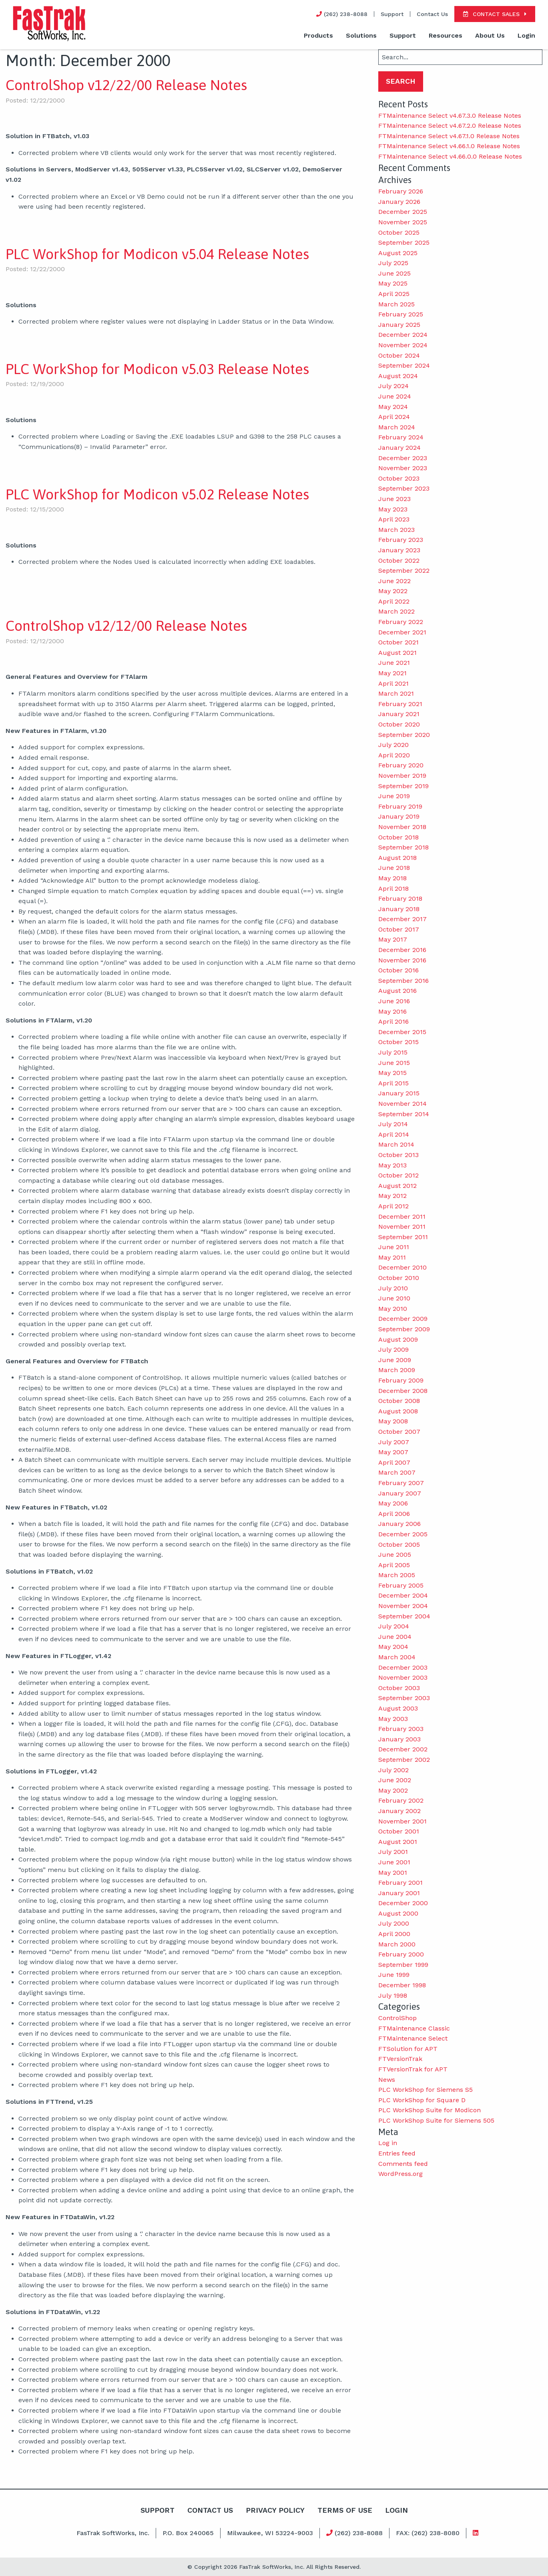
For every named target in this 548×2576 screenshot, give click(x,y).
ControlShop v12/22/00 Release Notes (126, 84)
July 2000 (393, 1923)
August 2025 (398, 253)
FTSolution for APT (408, 2049)
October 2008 (399, 1401)
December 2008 (403, 1391)
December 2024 (403, 334)
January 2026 (399, 201)
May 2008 (393, 1421)
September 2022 (404, 570)
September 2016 (403, 980)
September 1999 (403, 1964)
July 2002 (393, 1770)
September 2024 (404, 365)
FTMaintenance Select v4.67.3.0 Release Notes (449, 115)
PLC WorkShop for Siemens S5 (425, 2089)
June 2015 (394, 1063)
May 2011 (392, 1257)
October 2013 (398, 1155)
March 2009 (396, 1370)
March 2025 (396, 304)
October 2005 (399, 1544)
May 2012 (392, 1195)
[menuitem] (318, 36)
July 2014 (393, 1124)
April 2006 (394, 1513)
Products (318, 35)
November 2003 (403, 1677)
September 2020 (404, 735)
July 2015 (392, 1052)
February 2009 (401, 1380)
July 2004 (393, 1626)
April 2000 (394, 1934)
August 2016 (397, 990)
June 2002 (394, 1780)
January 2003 (399, 1739)
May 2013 (392, 1165)
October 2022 (399, 560)
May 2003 (393, 1719)
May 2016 (392, 1011)
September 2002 (404, 1759)
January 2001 (399, 1893)
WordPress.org (400, 2174)
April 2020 (394, 755)
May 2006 (393, 1503)
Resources (445, 35)
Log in (387, 2143)
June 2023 (394, 499)
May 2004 (393, 1646)
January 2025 (399, 324)
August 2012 (397, 1185)
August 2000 (398, 1913)
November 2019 (402, 775)
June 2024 (394, 396)
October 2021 (398, 642)
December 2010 (402, 1267)
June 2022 (394, 581)
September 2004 (404, 1616)
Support (392, 14)
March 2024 (396, 427)
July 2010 (393, 1288)
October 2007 (399, 1431)
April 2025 (393, 294)
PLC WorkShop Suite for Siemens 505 (436, 2120)
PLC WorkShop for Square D (422, 2100)
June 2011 (393, 1247)
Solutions (361, 35)
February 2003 (401, 1729)
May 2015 (392, 1073)
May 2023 (392, 509)
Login (526, 35)
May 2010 (392, 1308)
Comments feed (403, 2163)
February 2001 (400, 1882)
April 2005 (394, 1565)
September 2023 (404, 488)
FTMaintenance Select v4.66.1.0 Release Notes (449, 146)
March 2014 (396, 1144)
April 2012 (393, 1206)
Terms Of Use (344, 2510)
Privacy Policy (275, 2510)
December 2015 (402, 1032)
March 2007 (397, 1472)
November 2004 (403, 1606)
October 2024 (399, 355)
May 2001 (392, 1872)
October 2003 (399, 1688)
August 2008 (398, 1411)
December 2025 (402, 211)
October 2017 (398, 929)
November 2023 (402, 468)
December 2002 (403, 1749)
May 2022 (392, 591)
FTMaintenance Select (413, 2038)
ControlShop (397, 2018)
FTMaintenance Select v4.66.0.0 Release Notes (450, 156)
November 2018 (402, 827)
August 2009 (398, 1339)
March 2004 (397, 1657)
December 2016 (402, 950)
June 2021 (394, 662)
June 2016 (394, 1001)
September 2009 (404, 1329)
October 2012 (398, 1175)
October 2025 (399, 232)
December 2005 (403, 1534)
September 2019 (403, 786)
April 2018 (393, 888)
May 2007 (393, 1452)
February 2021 (400, 704)
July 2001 (393, 1852)
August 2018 (397, 857)
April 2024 (394, 417)
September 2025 (404, 242)
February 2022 (400, 622)
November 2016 (402, 960)
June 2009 (394, 1360)
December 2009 (403, 1318)
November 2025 (402, 222)
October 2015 (398, 1042)
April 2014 (393, 1134)
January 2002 (399, 1811)
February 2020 (401, 765)
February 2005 (401, 1585)
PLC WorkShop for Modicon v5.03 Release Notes (157, 368)
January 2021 (399, 714)
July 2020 (393, 745)
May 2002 (393, 1790)
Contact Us (432, 14)
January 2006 (399, 1523)
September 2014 (403, 1114)
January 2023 (399, 550)
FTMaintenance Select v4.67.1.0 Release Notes (449, 136)
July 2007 (393, 1442)
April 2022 (393, 601)
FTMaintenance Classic (414, 2028)
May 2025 (392, 283)
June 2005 (394, 1554)
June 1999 (393, 1974)
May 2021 (392, 673)
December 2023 (402, 458)
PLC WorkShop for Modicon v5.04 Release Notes (157, 254)
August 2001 (397, 1841)
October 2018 (398, 837)
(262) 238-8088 (354, 2533)
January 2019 (399, 816)
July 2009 (393, 1349)
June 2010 (394, 1298)
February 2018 (400, 898)
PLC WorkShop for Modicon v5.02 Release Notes (157, 494)
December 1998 (402, 1985)
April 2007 (394, 1462)
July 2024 (393, 386)
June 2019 (394, 796)
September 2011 (403, 1237)
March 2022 (396, 611)
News (386, 2079)
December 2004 (403, 1595)
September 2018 (403, 847)
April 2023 (393, 519)
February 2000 (401, 1954)
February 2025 (400, 314)
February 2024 (401, 437)
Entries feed (397, 2153)
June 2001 (394, 1862)
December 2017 (402, 919)
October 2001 (398, 1831)
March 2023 (396, 529)
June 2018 (394, 867)
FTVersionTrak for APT (413, 2069)
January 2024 (399, 447)
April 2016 (393, 1021)
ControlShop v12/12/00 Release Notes (126, 625)
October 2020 (399, 724)
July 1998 (392, 1995)
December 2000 (403, 1903)
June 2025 (394, 273)
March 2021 (396, 693)
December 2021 (402, 632)
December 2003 (403, 1667)
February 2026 (400, 191)
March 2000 (397, 1944)
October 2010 (398, 1278)
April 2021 (393, 683)
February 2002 (401, 1800)
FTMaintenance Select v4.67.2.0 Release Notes (449, 125)
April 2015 (393, 1083)
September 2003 (404, 1698)
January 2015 (399, 1093)
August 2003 (398, 1708)
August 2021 (397, 652)
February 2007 (401, 1483)
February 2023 (400, 539)
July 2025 (393, 263)
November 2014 (402, 1103)
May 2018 (392, 878)
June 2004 (395, 1636)
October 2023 (399, 478)
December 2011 (402, 1216)
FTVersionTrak (400, 2059)
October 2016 (398, 970)
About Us (490, 35)
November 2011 (402, 1226)
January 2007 (399, 1493)
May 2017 (392, 939)
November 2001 (402, 1821)
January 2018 (399, 909)
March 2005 (396, 1575)
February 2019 (400, 806)
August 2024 (398, 376)
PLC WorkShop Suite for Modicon (429, 2110)
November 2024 (403, 345)
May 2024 (393, 407)
